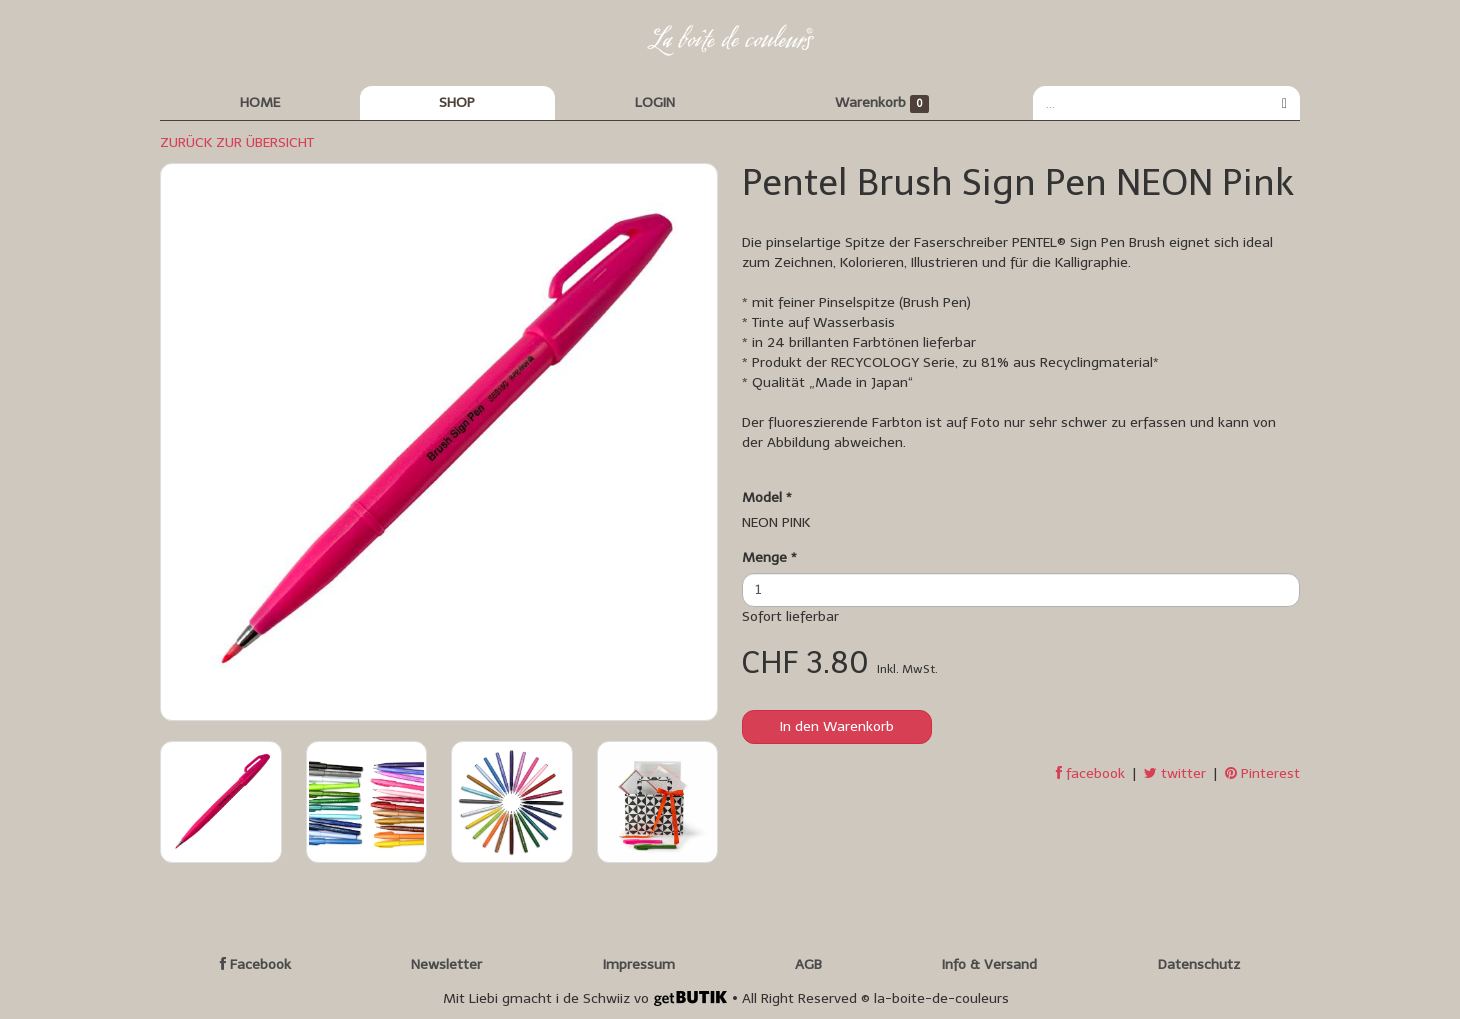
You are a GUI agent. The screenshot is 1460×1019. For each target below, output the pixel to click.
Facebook (255, 964)
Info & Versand (989, 964)
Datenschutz (1199, 964)
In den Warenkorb (837, 726)
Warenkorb (882, 103)
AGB (808, 964)
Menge (769, 557)
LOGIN (655, 102)
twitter (1175, 773)
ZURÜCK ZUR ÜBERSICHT (237, 142)
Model (767, 497)
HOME (260, 102)
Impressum (639, 964)
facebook (1090, 773)
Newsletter (446, 964)
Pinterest (1262, 773)
